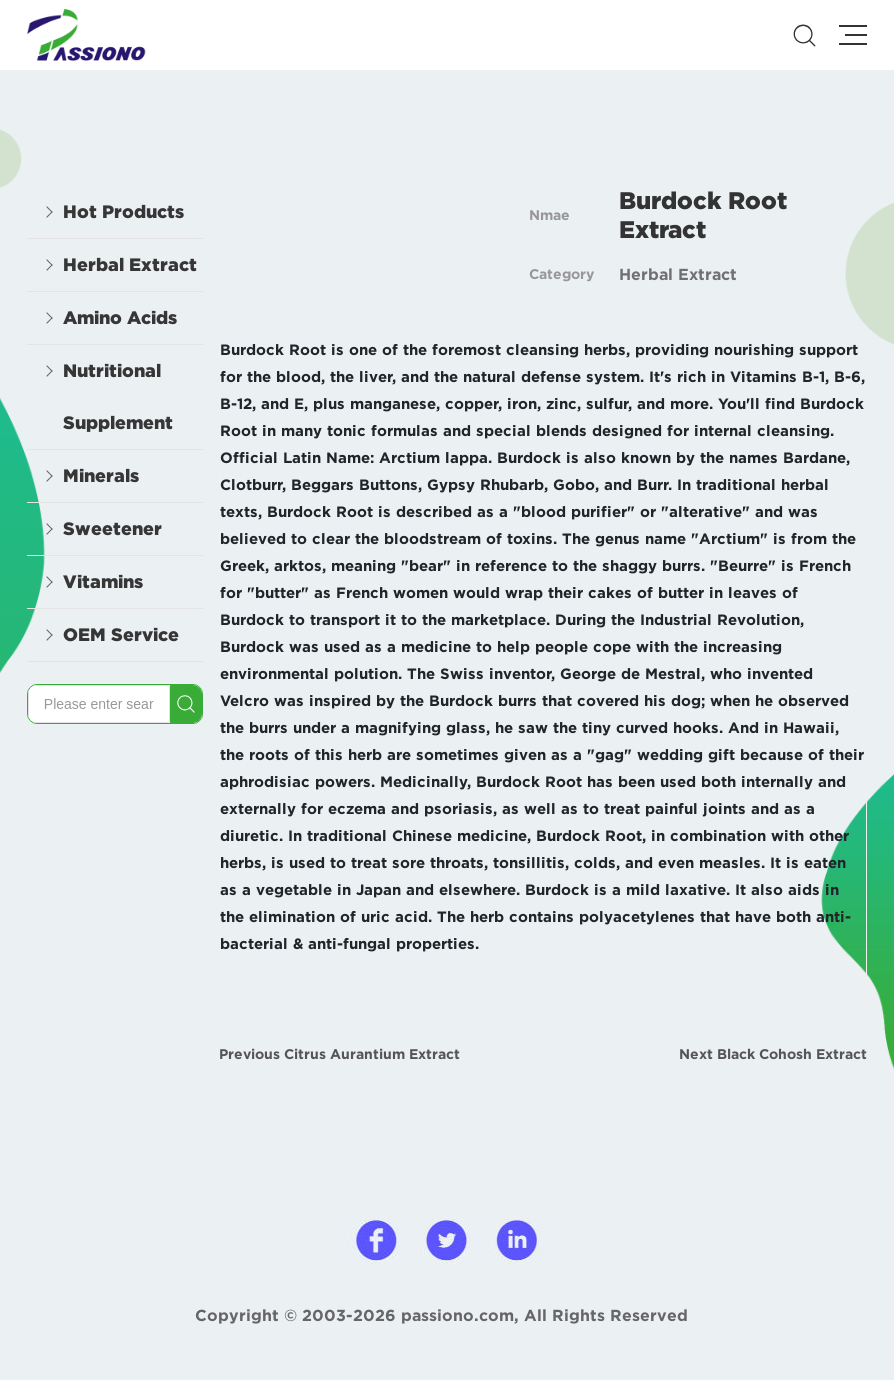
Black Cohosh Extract (792, 1054)
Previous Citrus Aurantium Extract (339, 1054)
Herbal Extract (678, 274)
